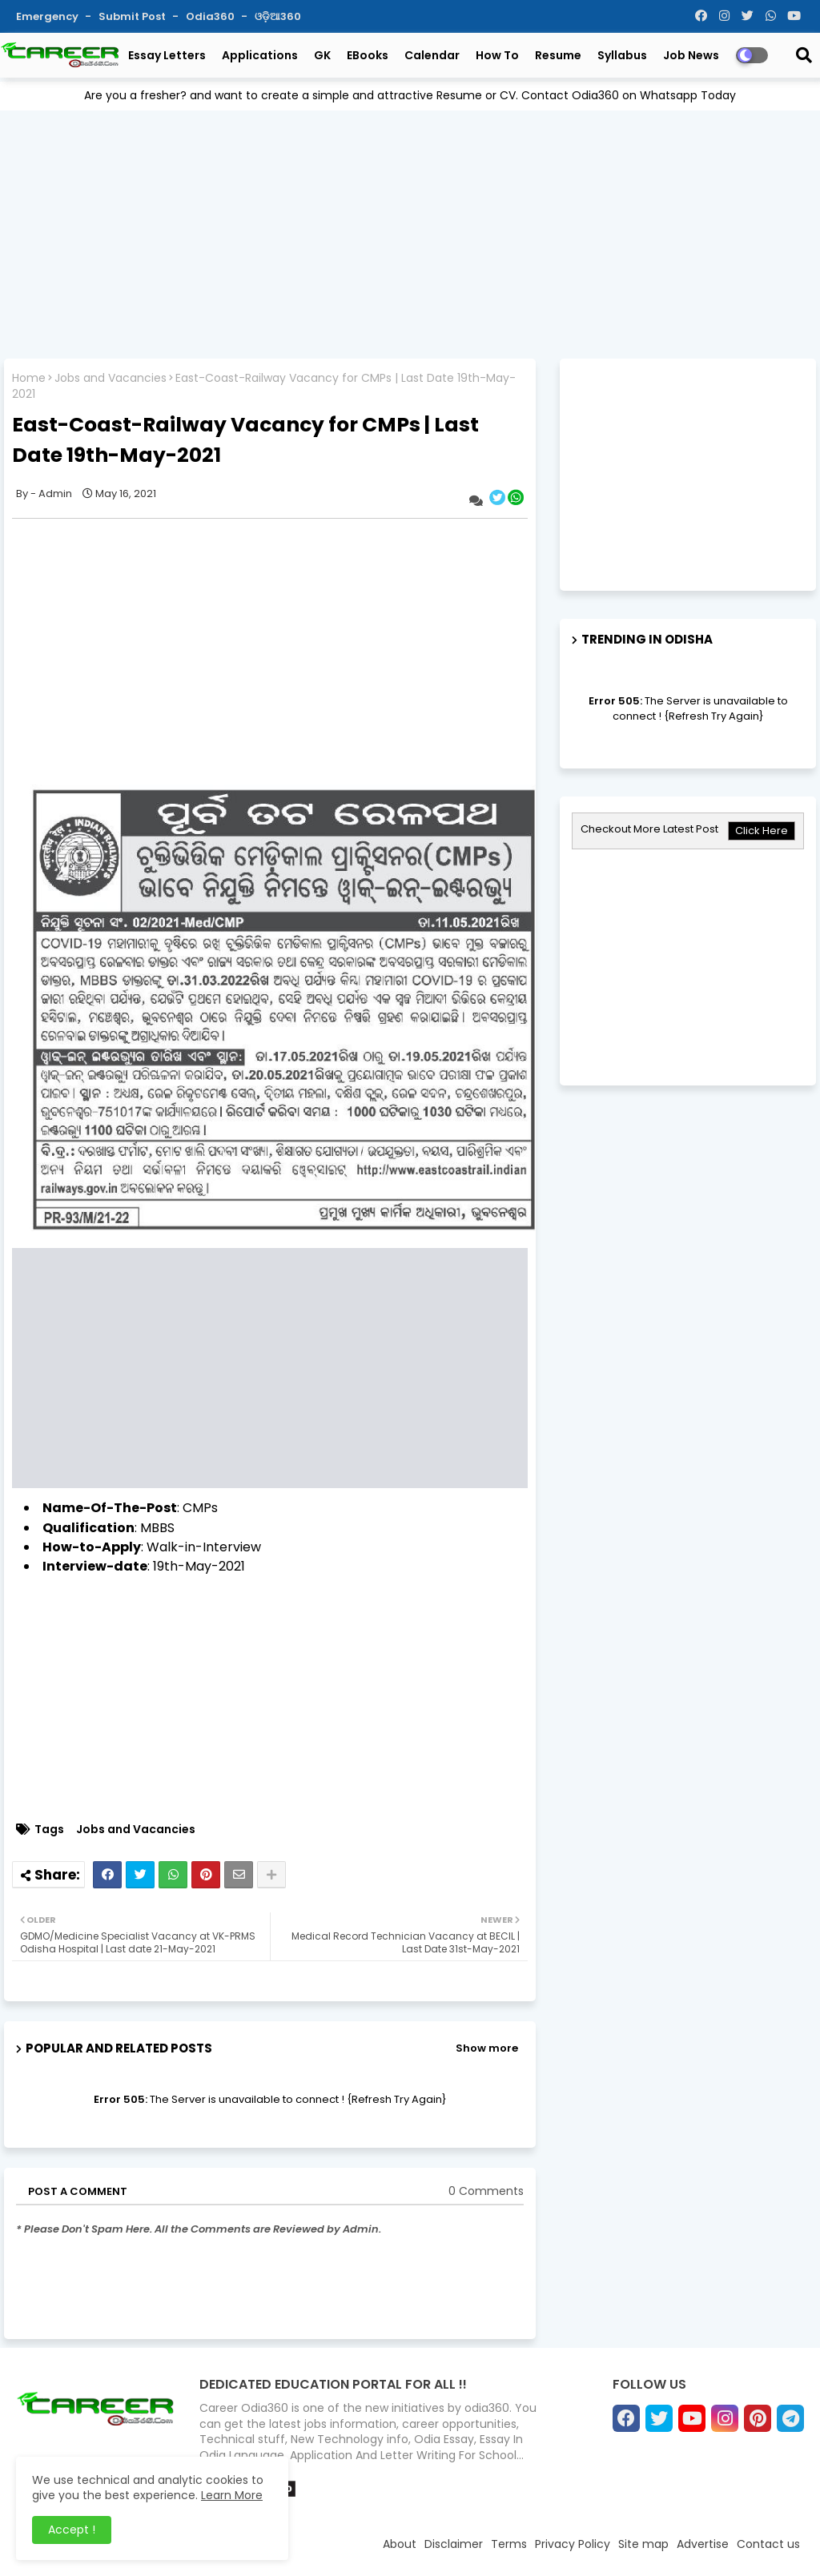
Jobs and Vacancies (110, 378)
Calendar (432, 55)
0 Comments (486, 2191)
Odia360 (211, 16)
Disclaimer (453, 2544)
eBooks (367, 55)
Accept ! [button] (71, 2530)
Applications (260, 55)
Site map (643, 2544)
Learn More (232, 2495)
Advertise (703, 2544)
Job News (691, 55)
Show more (487, 2048)
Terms (509, 2544)
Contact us (768, 2544)
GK (322, 55)
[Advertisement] (410, 234)
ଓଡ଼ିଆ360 (278, 16)
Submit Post (133, 16)
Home (29, 378)
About (399, 2544)
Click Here (761, 830)
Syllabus (622, 55)
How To (497, 55)
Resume (558, 55)
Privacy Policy (572, 2544)
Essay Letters (167, 55)
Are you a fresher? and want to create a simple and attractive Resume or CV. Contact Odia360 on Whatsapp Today (410, 95)
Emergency (48, 16)
